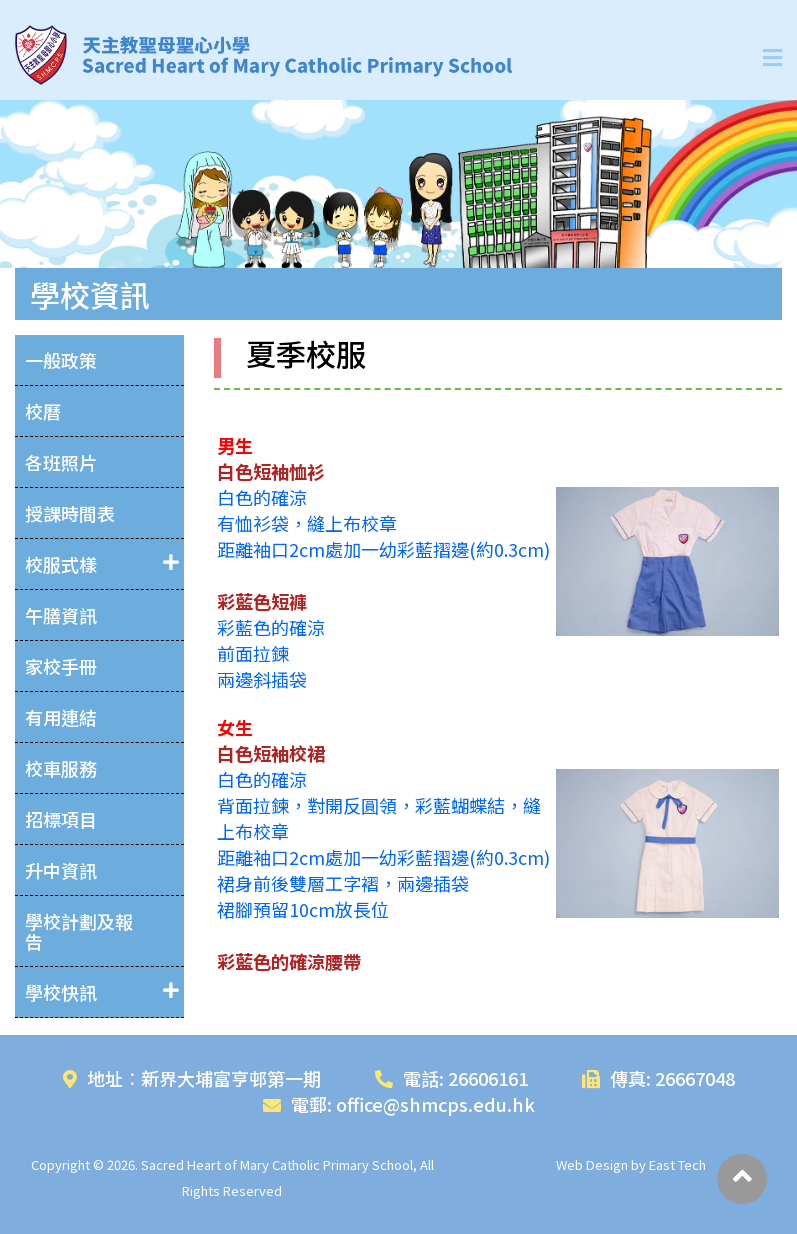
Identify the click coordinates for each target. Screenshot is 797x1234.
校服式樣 (61, 564)
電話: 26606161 (451, 1078)
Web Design (592, 1164)
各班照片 (61, 462)
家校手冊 (61, 666)
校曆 (43, 411)
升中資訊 (61, 870)
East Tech (677, 1164)
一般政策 (61, 360)
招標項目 (61, 819)
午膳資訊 (61, 615)
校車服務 (61, 768)
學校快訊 (61, 992)
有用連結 (61, 717)
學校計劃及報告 (79, 931)
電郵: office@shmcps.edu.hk (399, 1104)
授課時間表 (70, 513)
